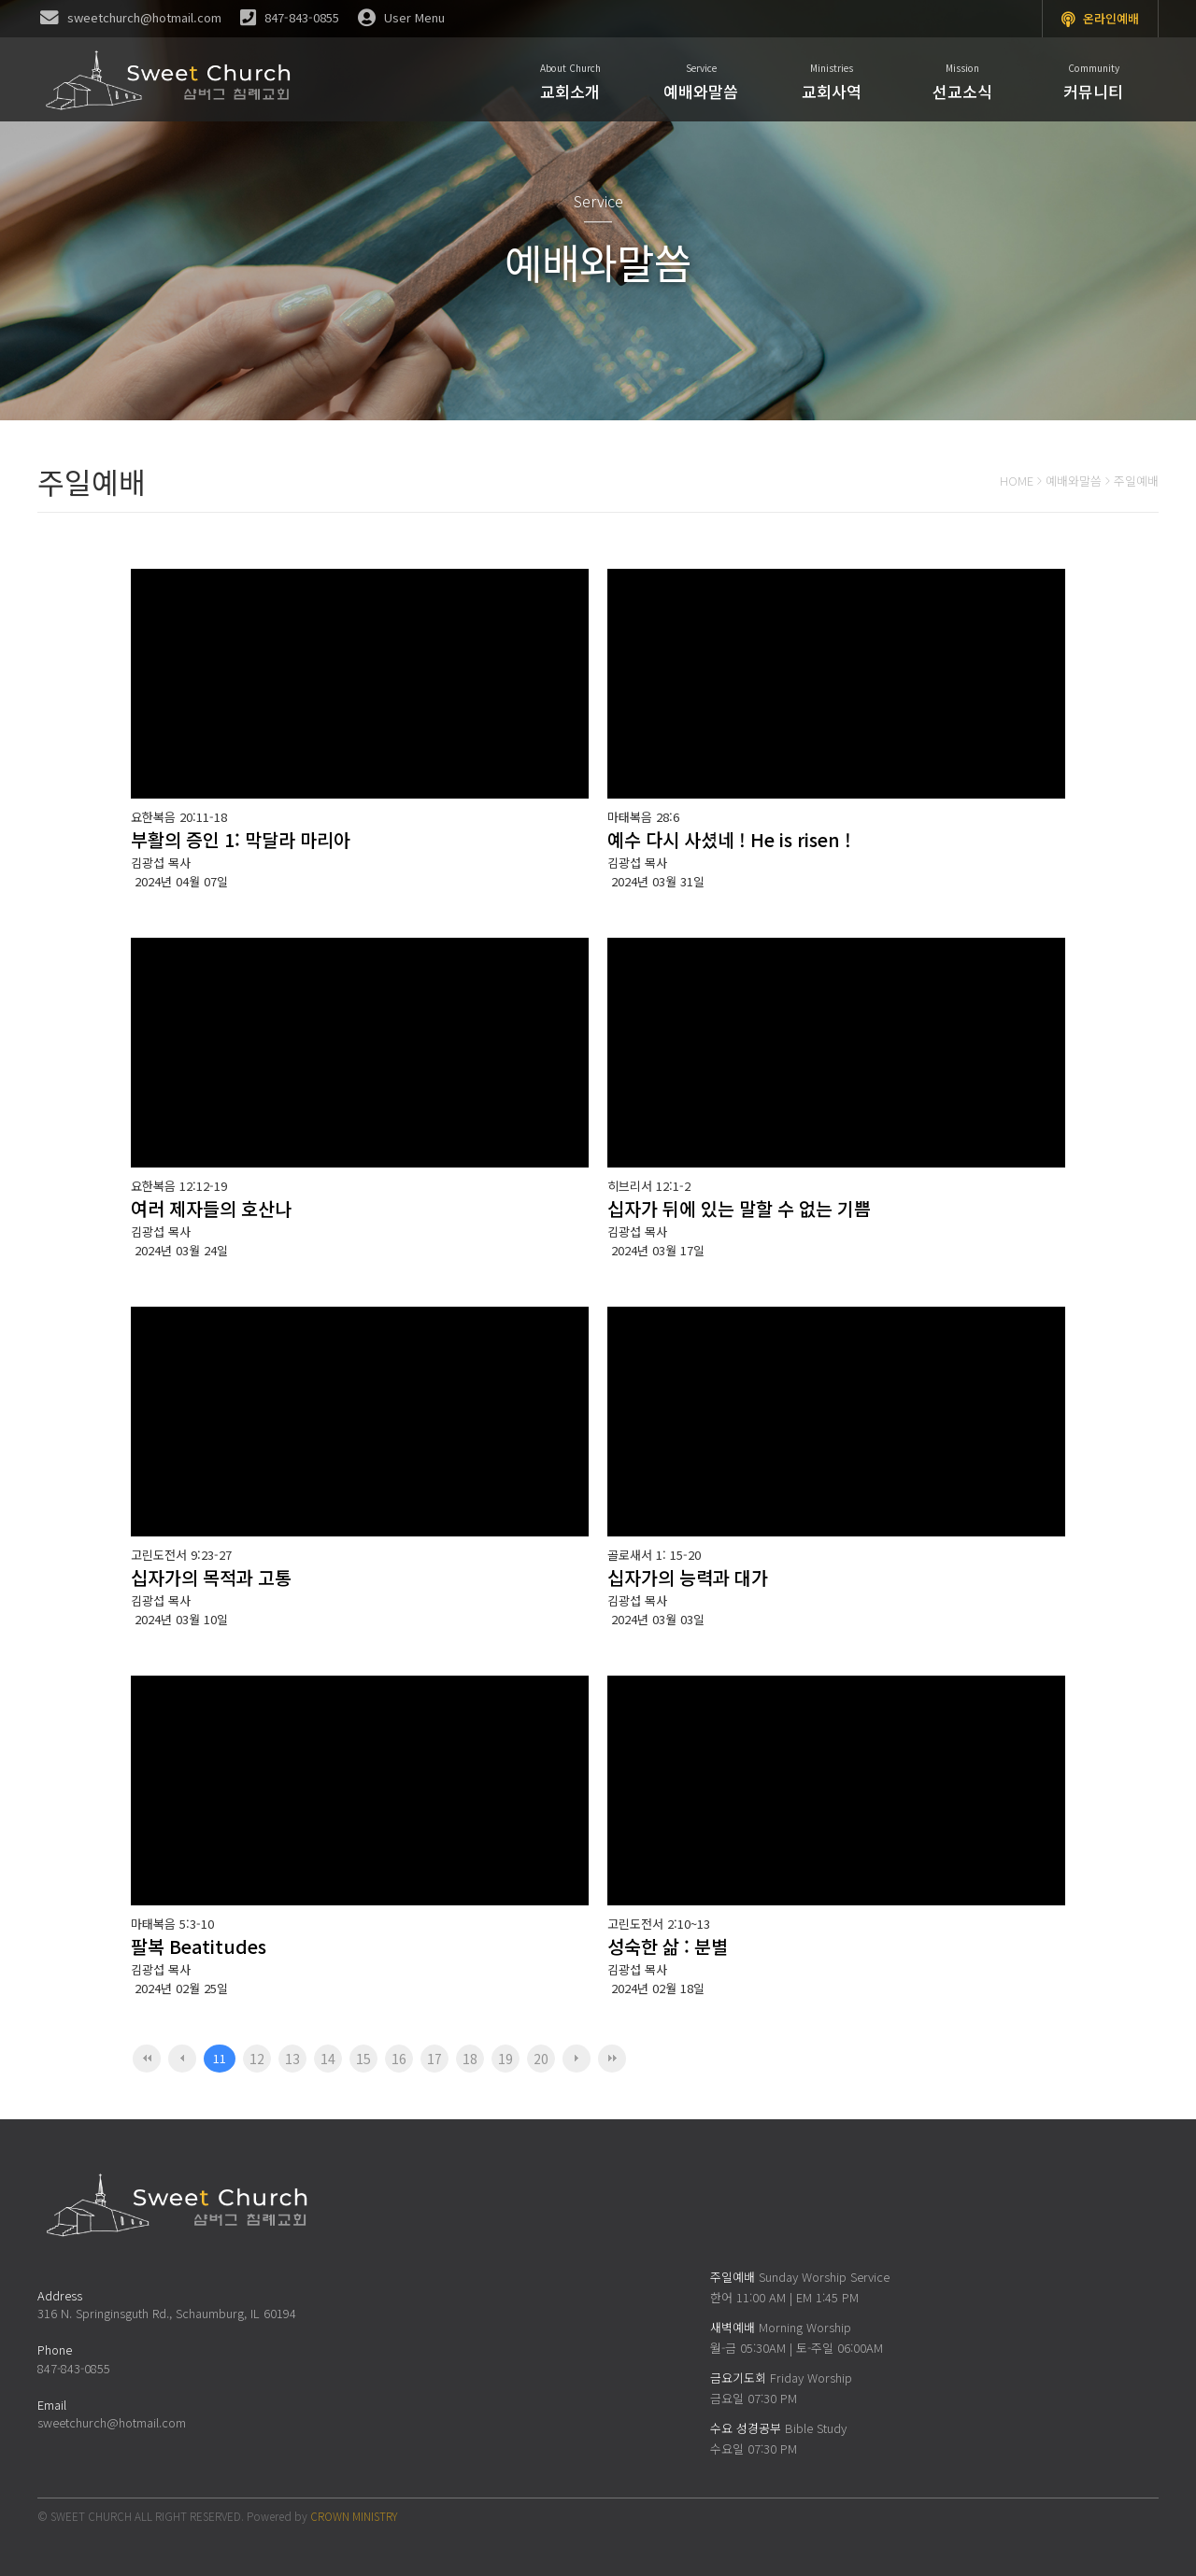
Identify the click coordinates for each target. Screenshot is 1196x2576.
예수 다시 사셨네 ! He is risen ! (729, 839)
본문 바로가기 (0, 0)
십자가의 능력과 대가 (687, 1577)
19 (505, 2058)
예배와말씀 (1074, 480)
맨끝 (612, 2059)
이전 (182, 2059)
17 (434, 2058)
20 (541, 2058)
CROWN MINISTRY (353, 2516)
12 (256, 2058)
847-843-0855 (73, 2368)
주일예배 (1136, 480)
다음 (576, 2059)
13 (292, 2058)
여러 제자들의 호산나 (211, 1208)
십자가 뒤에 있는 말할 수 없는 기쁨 (739, 1208)
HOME (1016, 480)
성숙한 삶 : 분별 (667, 1946)
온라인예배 (1100, 19)
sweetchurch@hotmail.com (111, 2422)
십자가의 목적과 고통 (211, 1577)
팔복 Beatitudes (198, 1946)
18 (470, 2058)
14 (327, 2058)
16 (399, 2058)
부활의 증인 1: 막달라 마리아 (240, 839)
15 (363, 2058)
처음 (147, 2059)
